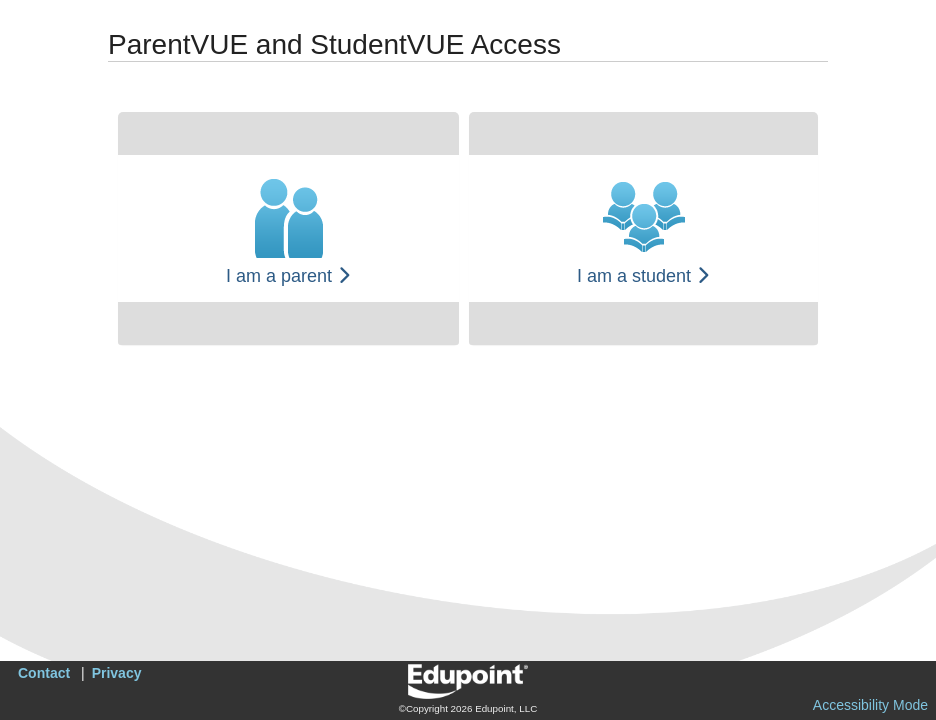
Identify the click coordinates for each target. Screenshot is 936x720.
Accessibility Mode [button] (870, 705)
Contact (44, 673)
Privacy (117, 673)
